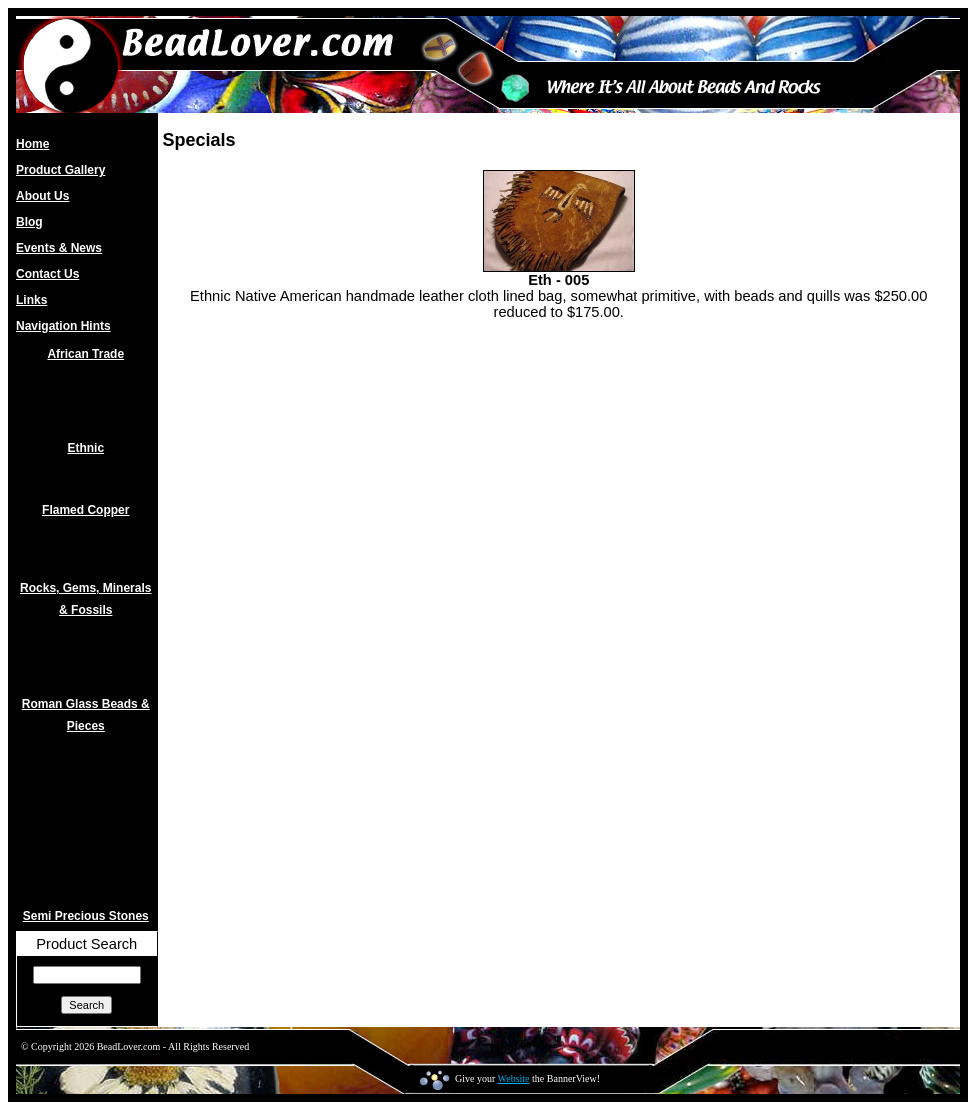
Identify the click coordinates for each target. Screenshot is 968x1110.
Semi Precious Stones (86, 916)
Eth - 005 (558, 280)
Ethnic (85, 448)
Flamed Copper (85, 510)
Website (514, 1078)
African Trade (85, 354)
